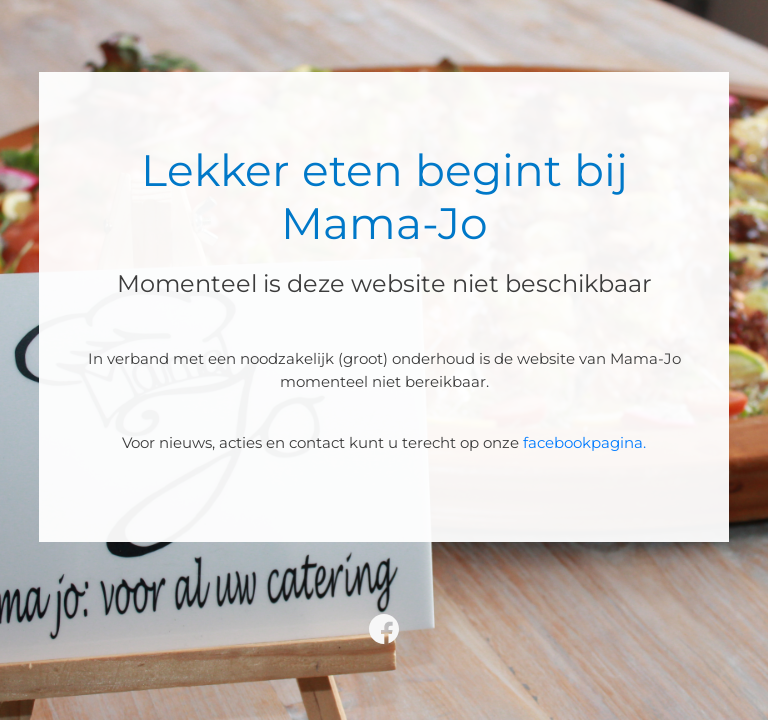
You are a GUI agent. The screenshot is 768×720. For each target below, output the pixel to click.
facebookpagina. (584, 442)
